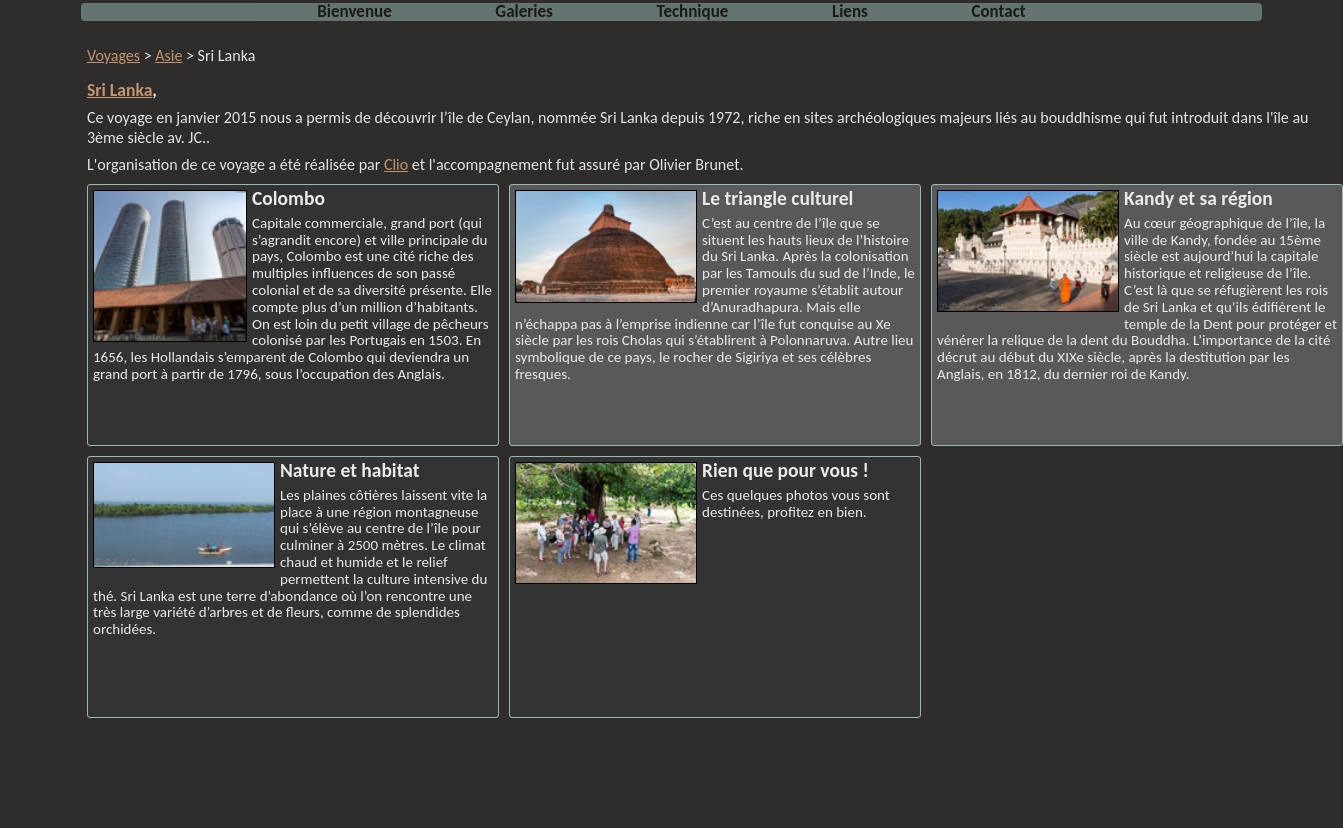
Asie (168, 55)
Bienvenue (354, 11)
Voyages (113, 55)
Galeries (524, 11)
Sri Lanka (119, 90)
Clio (396, 164)
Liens (850, 11)
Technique (693, 11)
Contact (998, 11)
